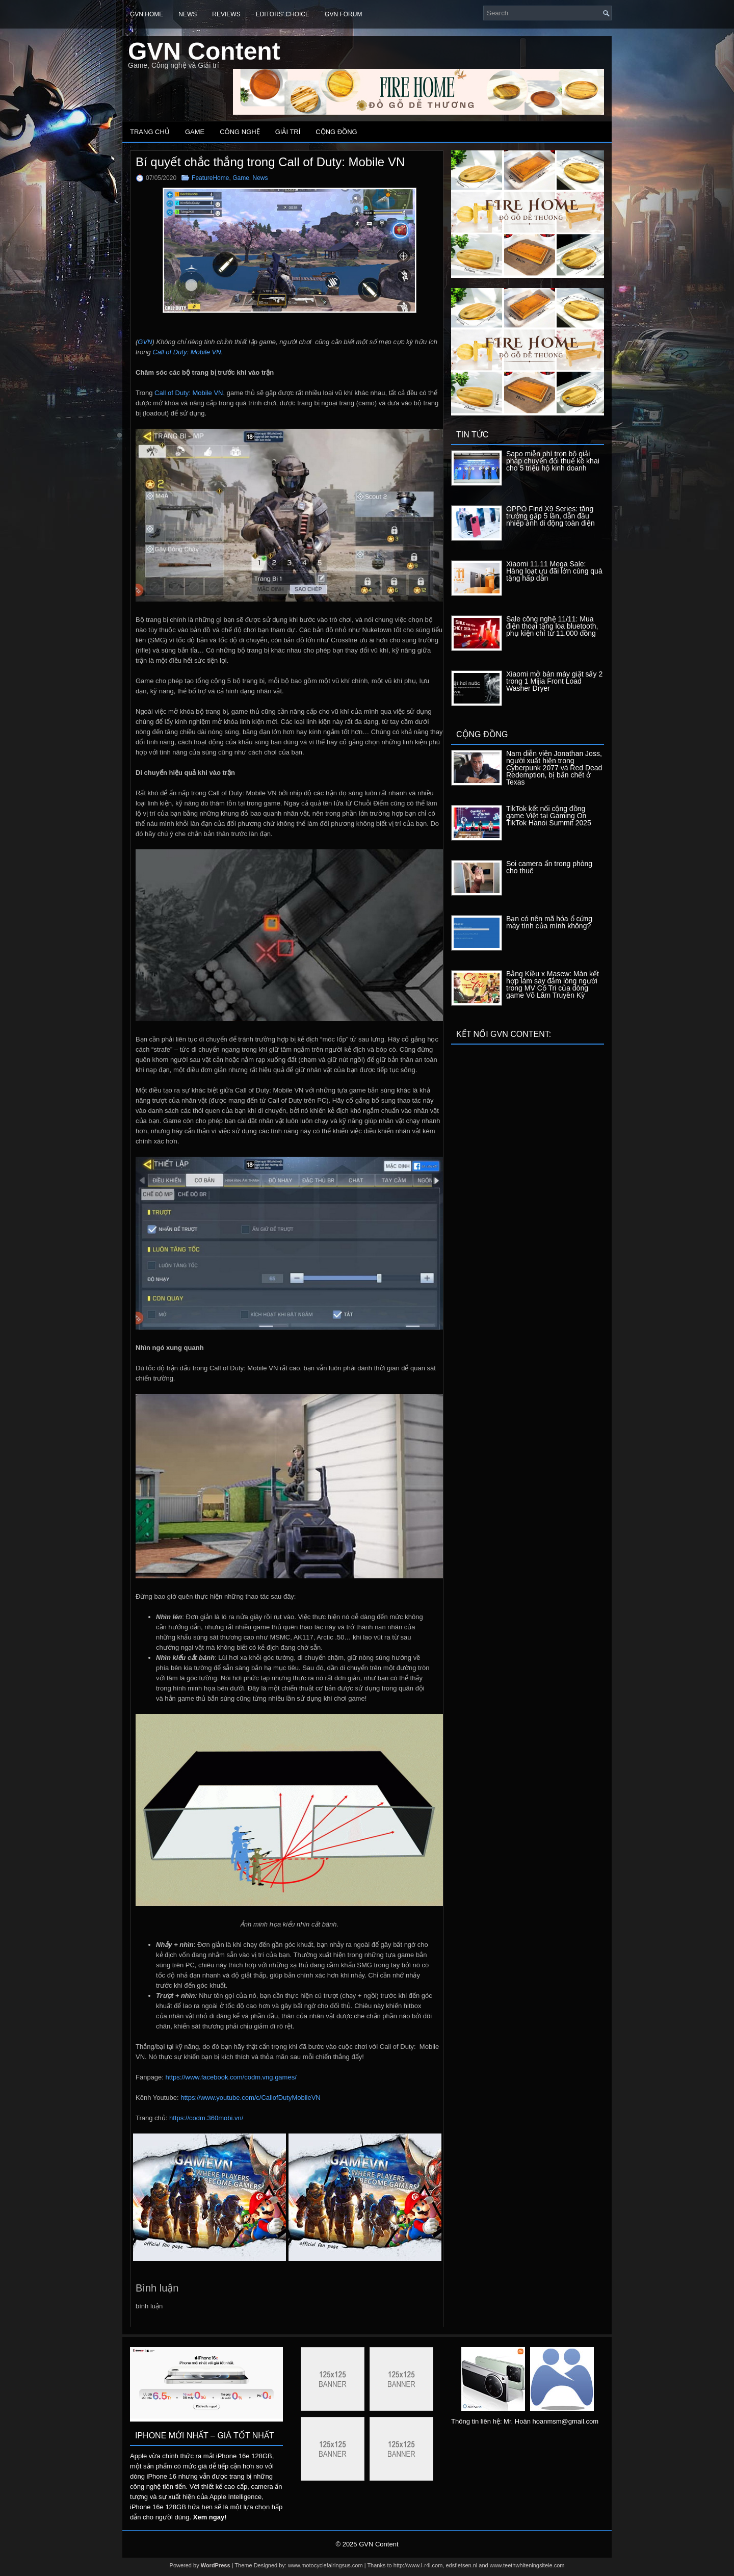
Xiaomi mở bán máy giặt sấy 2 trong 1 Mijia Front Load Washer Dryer (554, 681)
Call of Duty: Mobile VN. (187, 352)
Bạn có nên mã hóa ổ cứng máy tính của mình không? (549, 922)
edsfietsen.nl (461, 2565)
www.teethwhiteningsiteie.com (527, 2565)
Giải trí (288, 132)
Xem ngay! (210, 2517)
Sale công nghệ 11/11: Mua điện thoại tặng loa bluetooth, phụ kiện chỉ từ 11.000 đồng (552, 626)
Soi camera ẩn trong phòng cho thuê (549, 867)
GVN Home (146, 14)
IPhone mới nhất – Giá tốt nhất (204, 2435)
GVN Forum (343, 14)
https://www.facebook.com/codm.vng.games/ (231, 2077)
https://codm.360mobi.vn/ (206, 2118)
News (187, 14)
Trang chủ (150, 132)
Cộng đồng (336, 132)
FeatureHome (210, 177)
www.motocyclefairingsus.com (325, 2565)
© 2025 (347, 2544)
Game (194, 132)
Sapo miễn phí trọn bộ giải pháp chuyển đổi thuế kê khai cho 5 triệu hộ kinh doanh (552, 461)
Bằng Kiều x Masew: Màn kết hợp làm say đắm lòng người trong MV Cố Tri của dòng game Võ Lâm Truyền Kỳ (552, 984)
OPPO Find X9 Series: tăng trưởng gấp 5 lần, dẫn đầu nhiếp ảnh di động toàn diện (550, 516)
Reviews (226, 14)
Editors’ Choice (282, 14)
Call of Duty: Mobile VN (188, 393)
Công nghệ (240, 132)
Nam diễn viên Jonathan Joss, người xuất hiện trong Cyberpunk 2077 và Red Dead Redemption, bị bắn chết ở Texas (554, 767)
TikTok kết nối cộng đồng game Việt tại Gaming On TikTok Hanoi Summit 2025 (548, 815)
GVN (145, 342)
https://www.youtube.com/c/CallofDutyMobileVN (250, 2097)
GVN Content (204, 51)
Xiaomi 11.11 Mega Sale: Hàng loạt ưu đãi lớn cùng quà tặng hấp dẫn (554, 571)
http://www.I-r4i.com (418, 2565)
